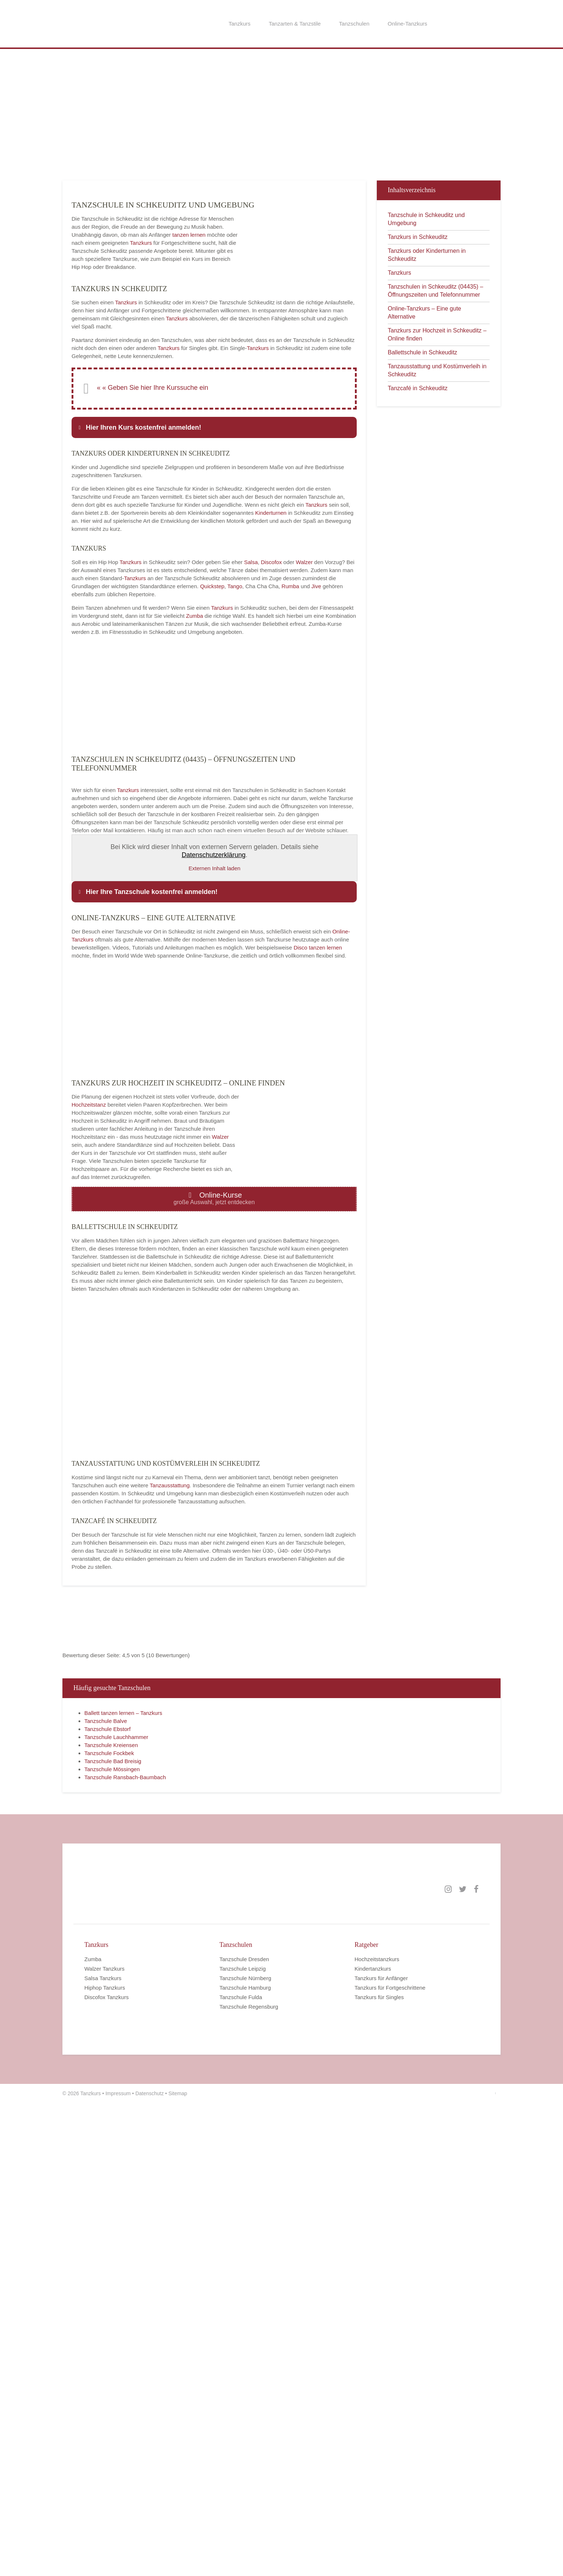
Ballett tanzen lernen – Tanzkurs (123, 1713)
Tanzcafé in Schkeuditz (418, 388)
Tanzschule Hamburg (245, 1988)
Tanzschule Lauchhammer (116, 1737)
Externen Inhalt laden (215, 868)
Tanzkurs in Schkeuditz (418, 237)
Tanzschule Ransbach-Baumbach (125, 1777)
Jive (316, 586)
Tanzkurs (239, 23)
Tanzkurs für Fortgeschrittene (390, 1988)
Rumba (290, 586)
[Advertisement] (193, 118)
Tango (234, 586)
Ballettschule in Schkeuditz (422, 352)
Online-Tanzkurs (407, 23)
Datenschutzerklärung (213, 855)
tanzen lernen (189, 235)
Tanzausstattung (169, 1485)
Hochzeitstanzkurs (377, 1959)
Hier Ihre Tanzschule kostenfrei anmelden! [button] (147, 891)
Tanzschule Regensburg (248, 2007)
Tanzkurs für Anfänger (381, 1978)
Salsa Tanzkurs (102, 1978)
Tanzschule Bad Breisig (112, 1761)
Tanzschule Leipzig (242, 1969)
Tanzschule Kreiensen (111, 1745)
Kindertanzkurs (373, 1969)
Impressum (118, 2093)
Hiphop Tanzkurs (104, 1988)
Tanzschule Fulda (240, 1997)
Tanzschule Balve (105, 1721)
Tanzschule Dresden (244, 1959)
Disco (300, 947)
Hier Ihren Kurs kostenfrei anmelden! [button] (138, 427)
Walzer (304, 562)
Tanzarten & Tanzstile (295, 23)
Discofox (271, 562)
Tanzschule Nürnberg (245, 1978)
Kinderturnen (271, 513)
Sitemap (177, 2093)
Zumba (194, 616)
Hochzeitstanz (89, 1104)
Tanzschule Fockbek (109, 1753)
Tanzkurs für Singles (379, 1997)
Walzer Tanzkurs (104, 1969)
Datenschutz (149, 2093)
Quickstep (212, 586)
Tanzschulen (354, 23)
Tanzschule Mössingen (112, 1769)
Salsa (251, 562)
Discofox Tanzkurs (106, 1997)
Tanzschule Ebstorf (107, 1729)
